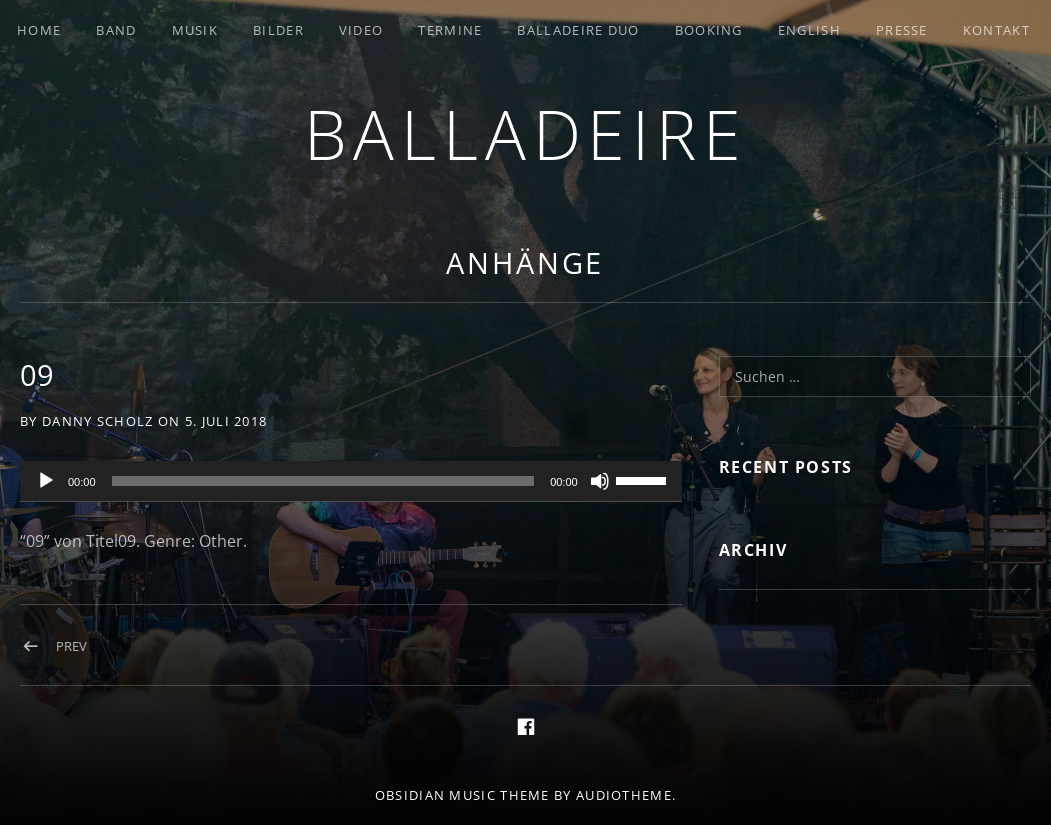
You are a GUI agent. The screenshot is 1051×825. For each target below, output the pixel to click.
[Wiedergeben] (46, 481)
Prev (71, 646)
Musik (195, 30)
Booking (709, 30)
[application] (351, 482)
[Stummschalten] (600, 481)
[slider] (323, 481)
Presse (902, 30)
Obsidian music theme (462, 795)
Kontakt (996, 30)
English (809, 30)
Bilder (278, 30)
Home (39, 30)
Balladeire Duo (578, 30)
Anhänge (525, 262)
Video (361, 30)
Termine (450, 30)
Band (116, 30)
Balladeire (526, 133)
